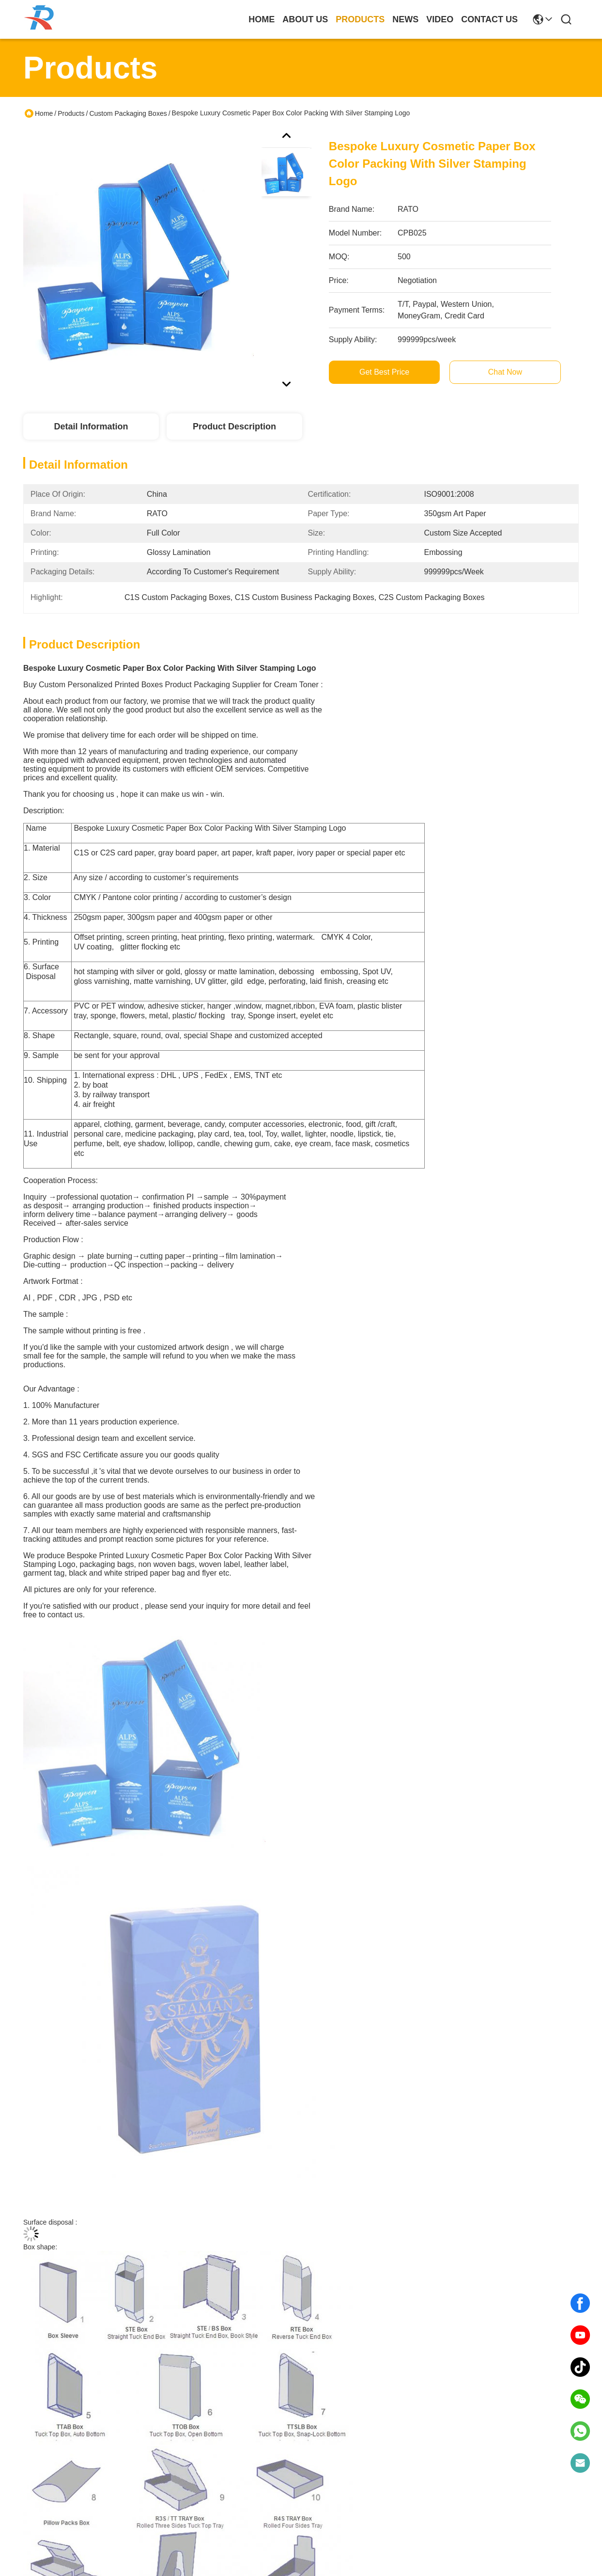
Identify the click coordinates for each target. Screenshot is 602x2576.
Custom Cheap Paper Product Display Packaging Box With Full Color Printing (89, 2294)
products (360, 19)
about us (305, 19)
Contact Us (42, 2513)
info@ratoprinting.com (190, 2525)
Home (261, 19)
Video (33, 2498)
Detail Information (91, 426)
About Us (39, 2451)
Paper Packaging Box (113, 1757)
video (439, 19)
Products (71, 113)
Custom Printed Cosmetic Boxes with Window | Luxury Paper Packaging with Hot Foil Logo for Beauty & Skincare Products (90, 2058)
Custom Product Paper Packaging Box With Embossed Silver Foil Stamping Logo (371, 2058)
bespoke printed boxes (342, 1757)
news (405, 19)
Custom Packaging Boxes (128, 113)
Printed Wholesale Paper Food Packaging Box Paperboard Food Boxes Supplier (230, 2058)
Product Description (234, 426)
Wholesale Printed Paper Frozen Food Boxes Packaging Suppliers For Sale (512, 2057)
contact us (489, 19)
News (33, 2482)
